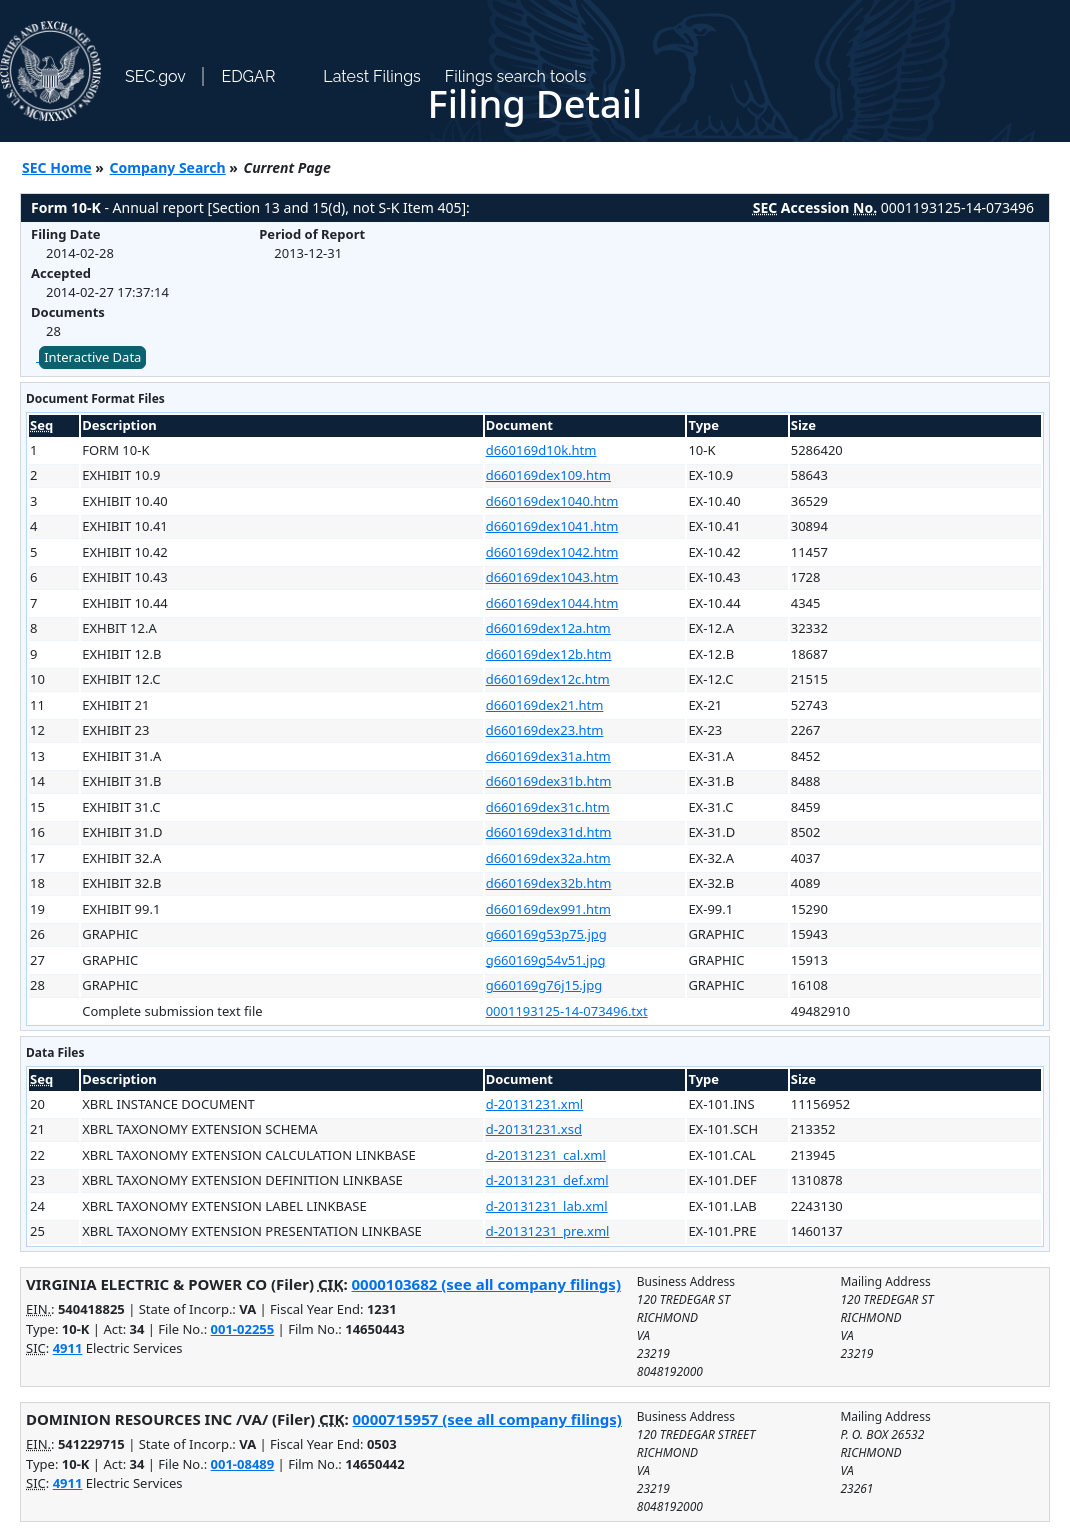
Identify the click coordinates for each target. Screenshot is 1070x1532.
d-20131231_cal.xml (546, 1155)
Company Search (168, 167)
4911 (68, 1348)
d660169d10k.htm (541, 450)
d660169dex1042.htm (552, 552)
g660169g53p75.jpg (546, 934)
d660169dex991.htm (548, 909)
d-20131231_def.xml (547, 1180)
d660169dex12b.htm (549, 654)
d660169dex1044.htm (552, 603)
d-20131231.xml (535, 1104)
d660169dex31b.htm (549, 781)
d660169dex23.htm (545, 730)
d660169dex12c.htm (548, 679)
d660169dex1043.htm (552, 577)
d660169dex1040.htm (552, 501)
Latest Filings (371, 76)
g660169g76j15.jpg (544, 985)
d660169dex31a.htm (548, 756)
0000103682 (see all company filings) (486, 1284)
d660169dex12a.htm (548, 628)
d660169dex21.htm (545, 705)
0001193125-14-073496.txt (567, 1011)
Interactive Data (92, 357)
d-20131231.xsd (534, 1129)
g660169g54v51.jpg (546, 960)
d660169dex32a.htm (548, 858)
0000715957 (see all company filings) (487, 1419)
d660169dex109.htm (548, 475)
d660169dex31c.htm (548, 807)
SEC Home (57, 167)
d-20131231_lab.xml (547, 1206)
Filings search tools (516, 76)
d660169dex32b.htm (549, 883)
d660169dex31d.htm (549, 832)
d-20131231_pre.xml (548, 1231)
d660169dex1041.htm (552, 526)
